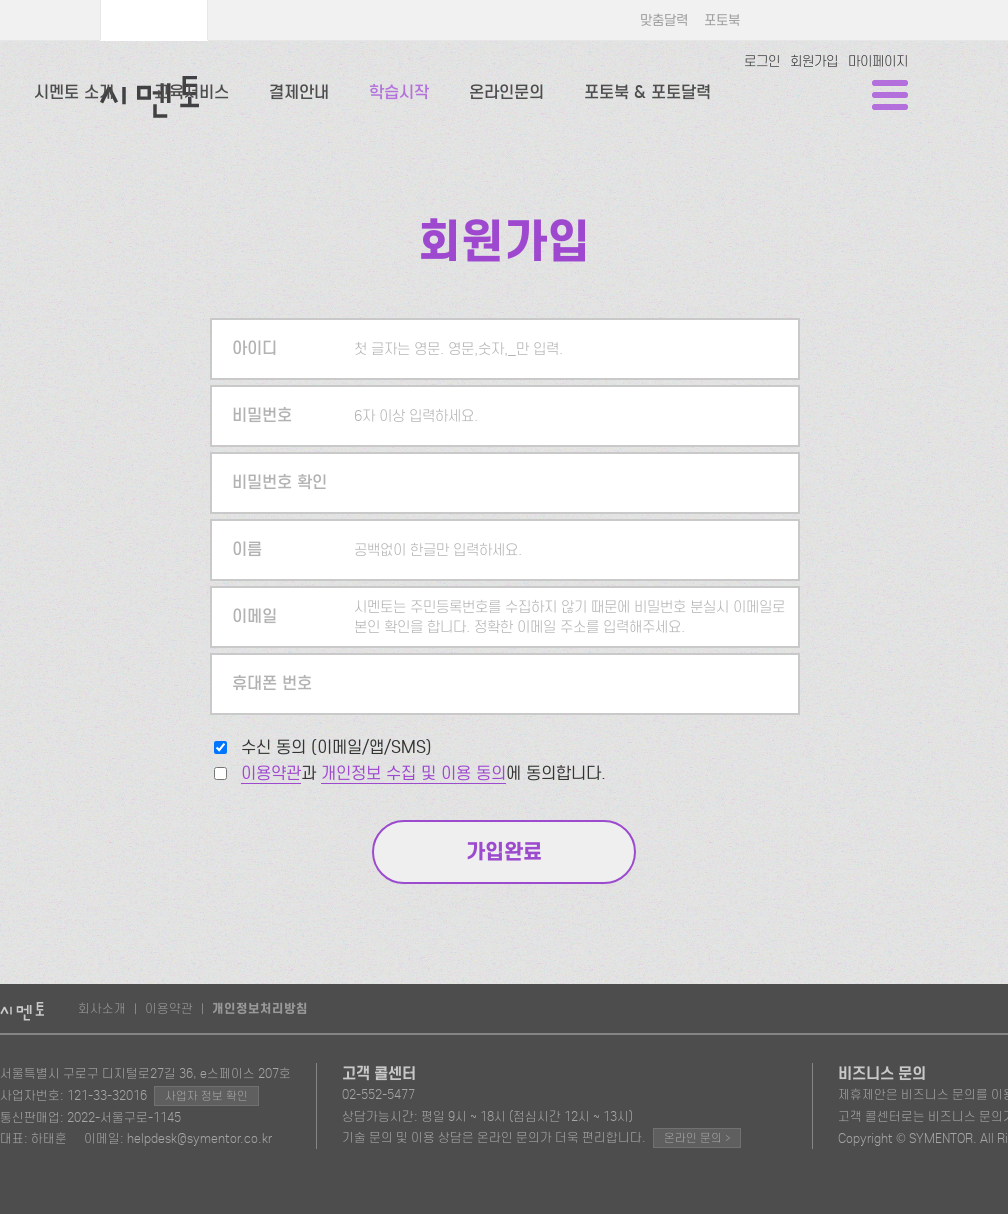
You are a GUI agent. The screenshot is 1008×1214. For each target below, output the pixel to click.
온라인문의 (506, 92)
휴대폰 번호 (272, 683)
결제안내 (299, 92)
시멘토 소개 (74, 92)
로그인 (762, 61)
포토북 (722, 20)
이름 (247, 549)
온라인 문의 (697, 1137)
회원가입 (814, 61)
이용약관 (271, 773)
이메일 (254, 616)
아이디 (254, 348)
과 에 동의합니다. (423, 773)
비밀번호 (262, 415)
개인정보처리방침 (260, 1009)
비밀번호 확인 (279, 482)
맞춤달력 (664, 20)
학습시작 (399, 92)
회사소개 (102, 1008)
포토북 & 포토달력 (647, 92)
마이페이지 (878, 61)
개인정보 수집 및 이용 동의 (413, 773)
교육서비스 (191, 92)
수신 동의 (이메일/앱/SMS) (336, 747)
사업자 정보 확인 (206, 1096)
